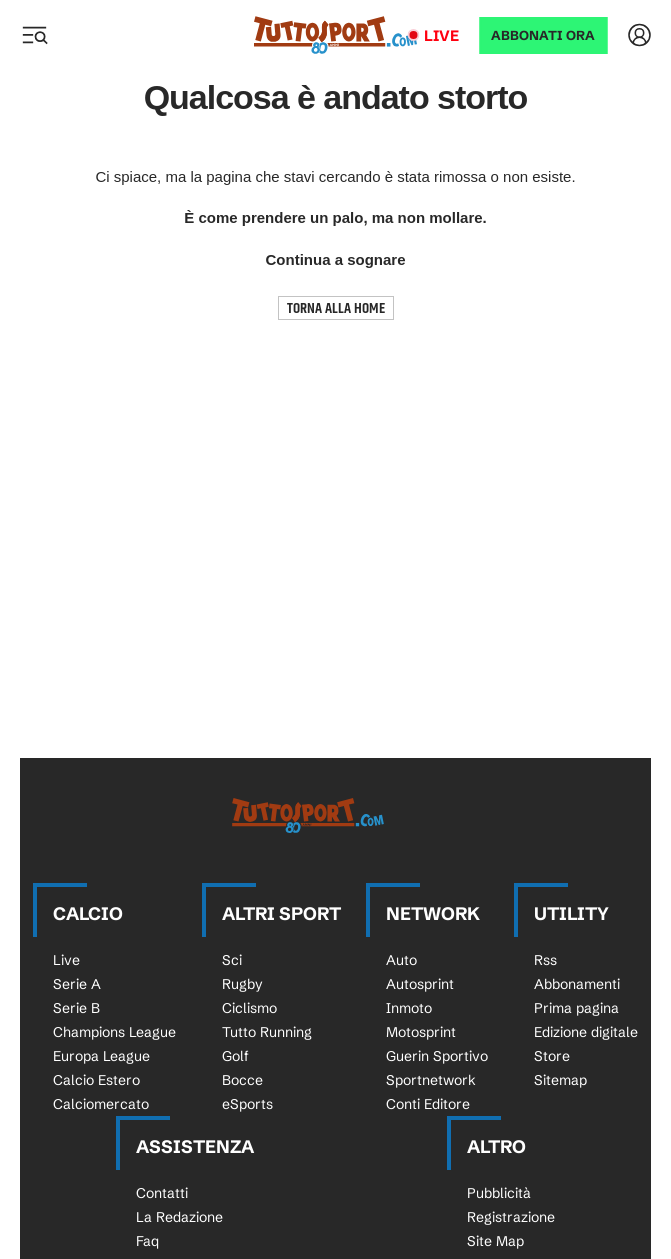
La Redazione (179, 1217)
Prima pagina (576, 1008)
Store (552, 1056)
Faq (147, 1241)
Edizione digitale (586, 1032)
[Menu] (34, 35)
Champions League (114, 1032)
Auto (401, 960)
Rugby (242, 984)
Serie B (76, 1008)
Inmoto (409, 1008)
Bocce (242, 1080)
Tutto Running (267, 1032)
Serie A (77, 984)
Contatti (162, 1193)
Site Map (495, 1241)
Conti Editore (428, 1104)
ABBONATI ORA (543, 35)
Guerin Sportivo (437, 1056)
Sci (232, 960)
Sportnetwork (431, 1080)
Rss (545, 960)
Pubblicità (499, 1193)
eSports (247, 1104)
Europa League (101, 1056)
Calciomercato (101, 1104)
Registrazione (511, 1217)
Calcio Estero (96, 1080)
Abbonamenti (577, 984)
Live (441, 35)
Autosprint (420, 984)
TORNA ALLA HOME (336, 308)
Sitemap (560, 1080)
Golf (235, 1056)
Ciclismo (249, 1008)
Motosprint (421, 1032)
